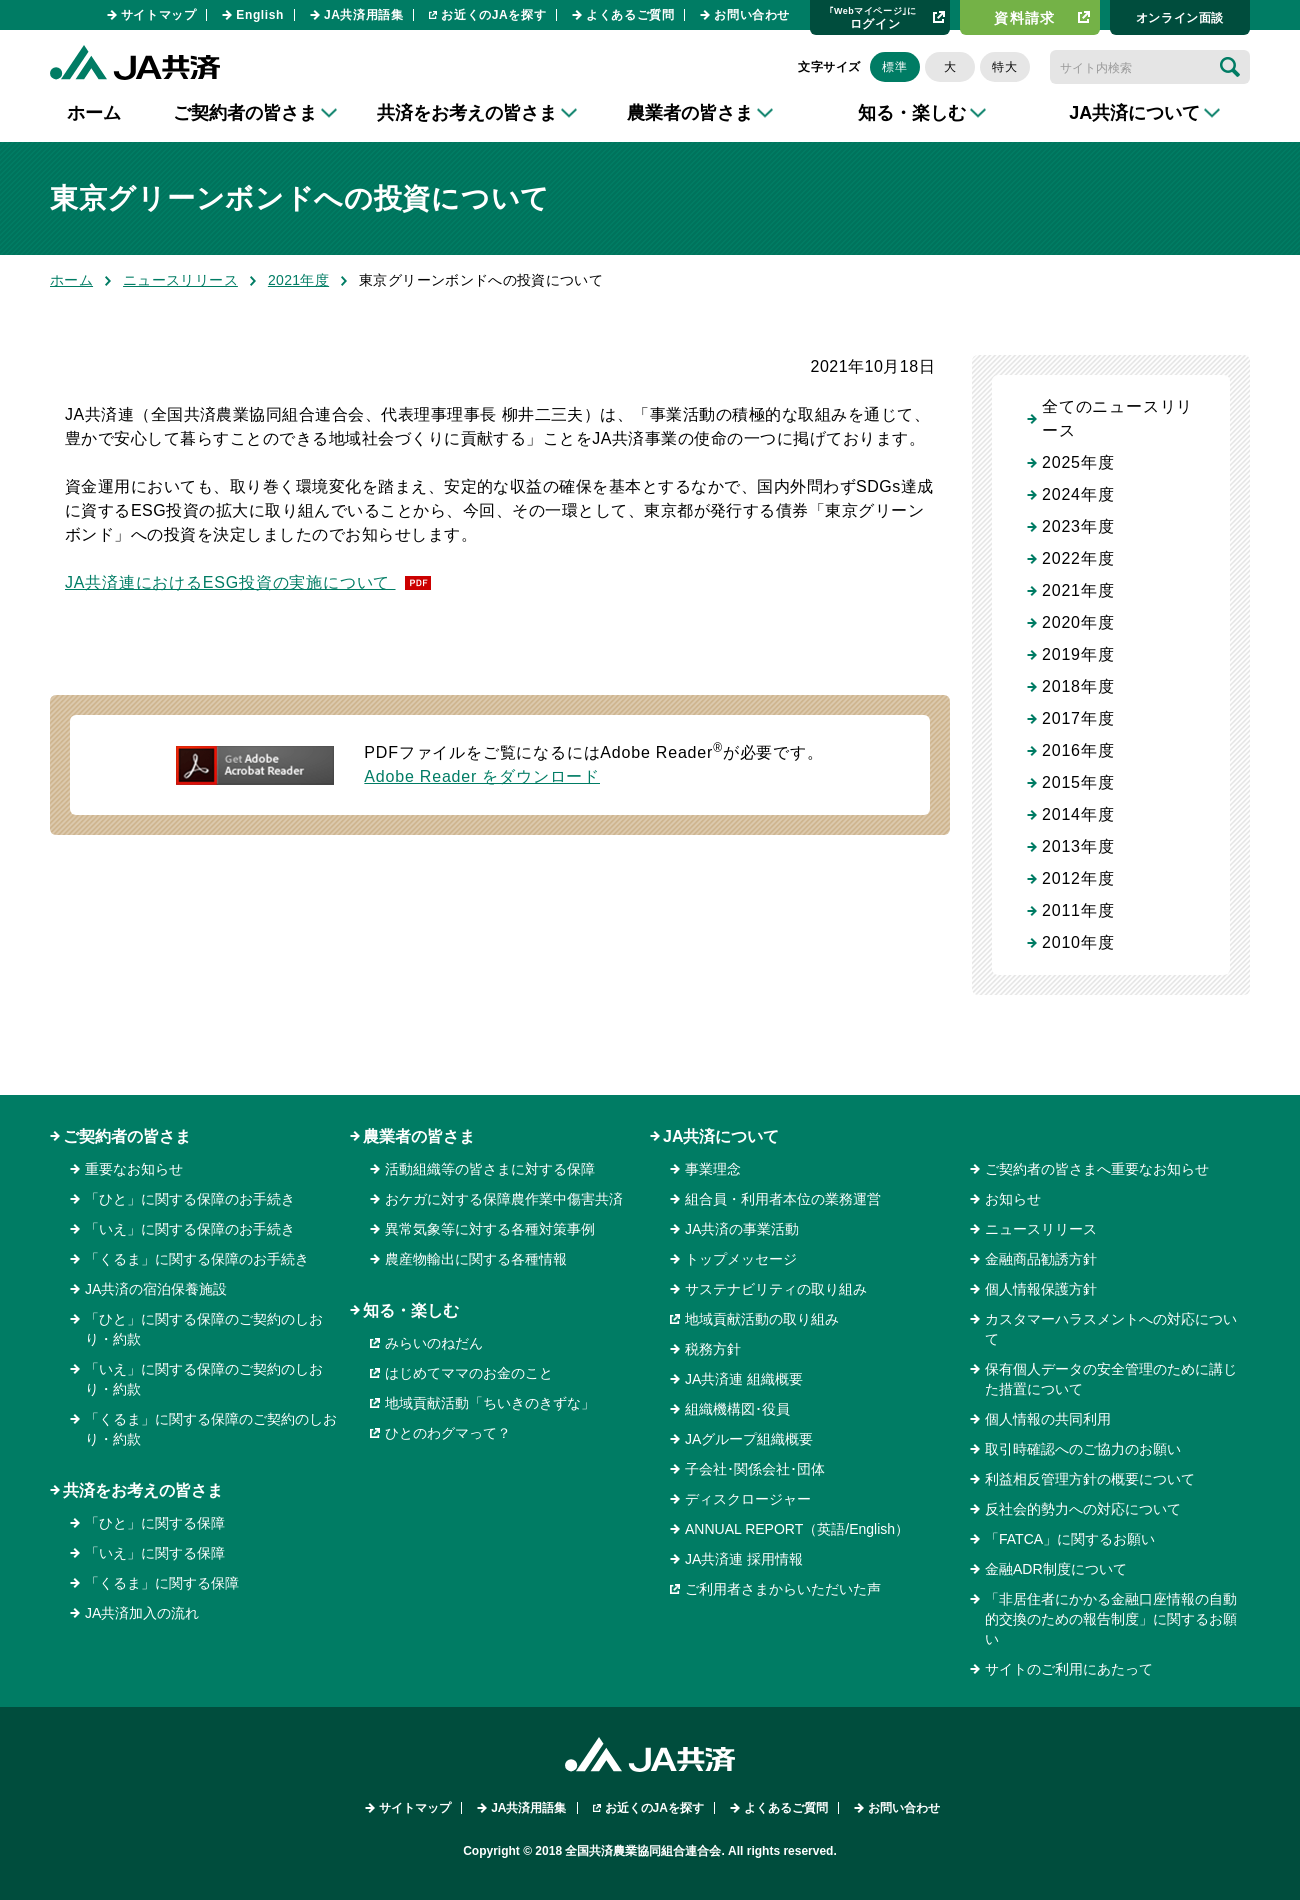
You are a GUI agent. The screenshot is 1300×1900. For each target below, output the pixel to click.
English (260, 15)
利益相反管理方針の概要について (1090, 1479)
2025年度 (1078, 462)
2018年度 (1078, 686)
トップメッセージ (741, 1259)
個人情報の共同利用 (1048, 1419)
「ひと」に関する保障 (155, 1523)
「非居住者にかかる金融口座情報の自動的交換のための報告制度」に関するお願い (1111, 1619)
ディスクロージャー (748, 1499)
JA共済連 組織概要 (744, 1379)
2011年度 (1078, 910)
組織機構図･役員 (737, 1409)
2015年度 (1078, 782)
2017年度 (1078, 718)
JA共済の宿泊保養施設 (156, 1289)
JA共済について (721, 1136)
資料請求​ (1025, 18)
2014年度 (1078, 814)
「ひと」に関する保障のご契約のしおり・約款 (204, 1329)
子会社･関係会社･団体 (755, 1469)
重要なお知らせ (134, 1169)
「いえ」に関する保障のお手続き (190, 1229)
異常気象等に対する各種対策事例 (490, 1229)
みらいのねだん (434, 1343)
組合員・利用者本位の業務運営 (783, 1199)
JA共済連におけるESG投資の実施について (230, 582)
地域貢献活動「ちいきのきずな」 (490, 1403)
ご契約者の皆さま (127, 1136)
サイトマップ (159, 15)
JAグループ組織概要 (749, 1439)
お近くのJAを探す (493, 15)
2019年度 (1078, 654)
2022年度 (1078, 558)
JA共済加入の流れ (142, 1613)
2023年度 (1078, 526)
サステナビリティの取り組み (776, 1289)
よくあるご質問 (630, 15)
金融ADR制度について (1056, 1569)
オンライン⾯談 (1180, 18)
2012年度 (1078, 878)
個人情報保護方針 (1041, 1289)
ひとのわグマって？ (448, 1433)
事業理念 (713, 1169)
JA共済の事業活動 (742, 1229)
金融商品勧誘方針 (1041, 1259)
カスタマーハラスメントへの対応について (1111, 1329)
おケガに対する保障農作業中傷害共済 (504, 1199)
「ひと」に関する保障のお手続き (190, 1199)
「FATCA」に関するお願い (1070, 1539)
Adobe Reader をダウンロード (482, 776)
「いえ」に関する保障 (155, 1553)
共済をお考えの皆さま (143, 1490)
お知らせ (1013, 1199)
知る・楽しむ (411, 1310)
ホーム (94, 113)
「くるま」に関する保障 (162, 1583)
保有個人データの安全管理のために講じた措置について (1111, 1379)
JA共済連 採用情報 (744, 1559)
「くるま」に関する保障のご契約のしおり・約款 (211, 1429)
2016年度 (1078, 750)
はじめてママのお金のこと (469, 1373)
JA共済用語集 (364, 15)
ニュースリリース (180, 280)
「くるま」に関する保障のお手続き (197, 1259)
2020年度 (1078, 622)
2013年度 (1078, 846)
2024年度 (1078, 494)
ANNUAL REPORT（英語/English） (797, 1529)
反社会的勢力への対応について (1083, 1509)
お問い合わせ (752, 15)
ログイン (873, 17)
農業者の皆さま (419, 1136)
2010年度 (1078, 942)
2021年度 (298, 280)
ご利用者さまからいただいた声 (783, 1589)
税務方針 (713, 1349)
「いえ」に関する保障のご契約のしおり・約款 (204, 1379)
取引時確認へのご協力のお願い (1083, 1449)
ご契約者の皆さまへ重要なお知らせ (1097, 1169)
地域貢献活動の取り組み (762, 1319)
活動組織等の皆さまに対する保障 (490, 1169)
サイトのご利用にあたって (1069, 1669)
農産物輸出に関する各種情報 (476, 1259)
